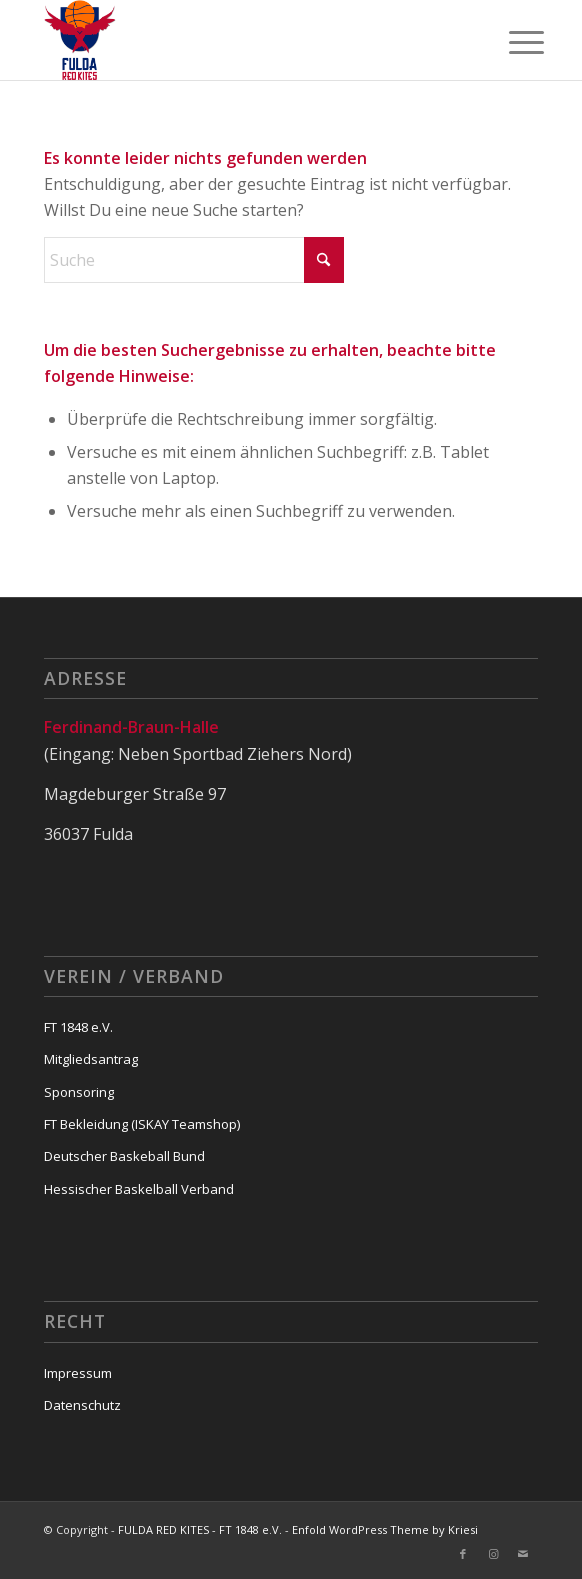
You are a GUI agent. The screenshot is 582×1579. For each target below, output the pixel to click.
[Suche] (194, 260)
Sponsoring (79, 1092)
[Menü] (511, 42)
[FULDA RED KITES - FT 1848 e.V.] (242, 40)
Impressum (78, 1373)
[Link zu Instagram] (493, 1554)
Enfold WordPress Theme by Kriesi (385, 1529)
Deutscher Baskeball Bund (124, 1156)
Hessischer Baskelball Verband (139, 1189)
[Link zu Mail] (523, 1554)
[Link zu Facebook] (463, 1554)
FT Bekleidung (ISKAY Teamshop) (142, 1124)
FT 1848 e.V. (78, 1027)
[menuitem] (511, 42)
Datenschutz (82, 1405)
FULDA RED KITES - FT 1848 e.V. (200, 1529)
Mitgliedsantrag (91, 1059)
